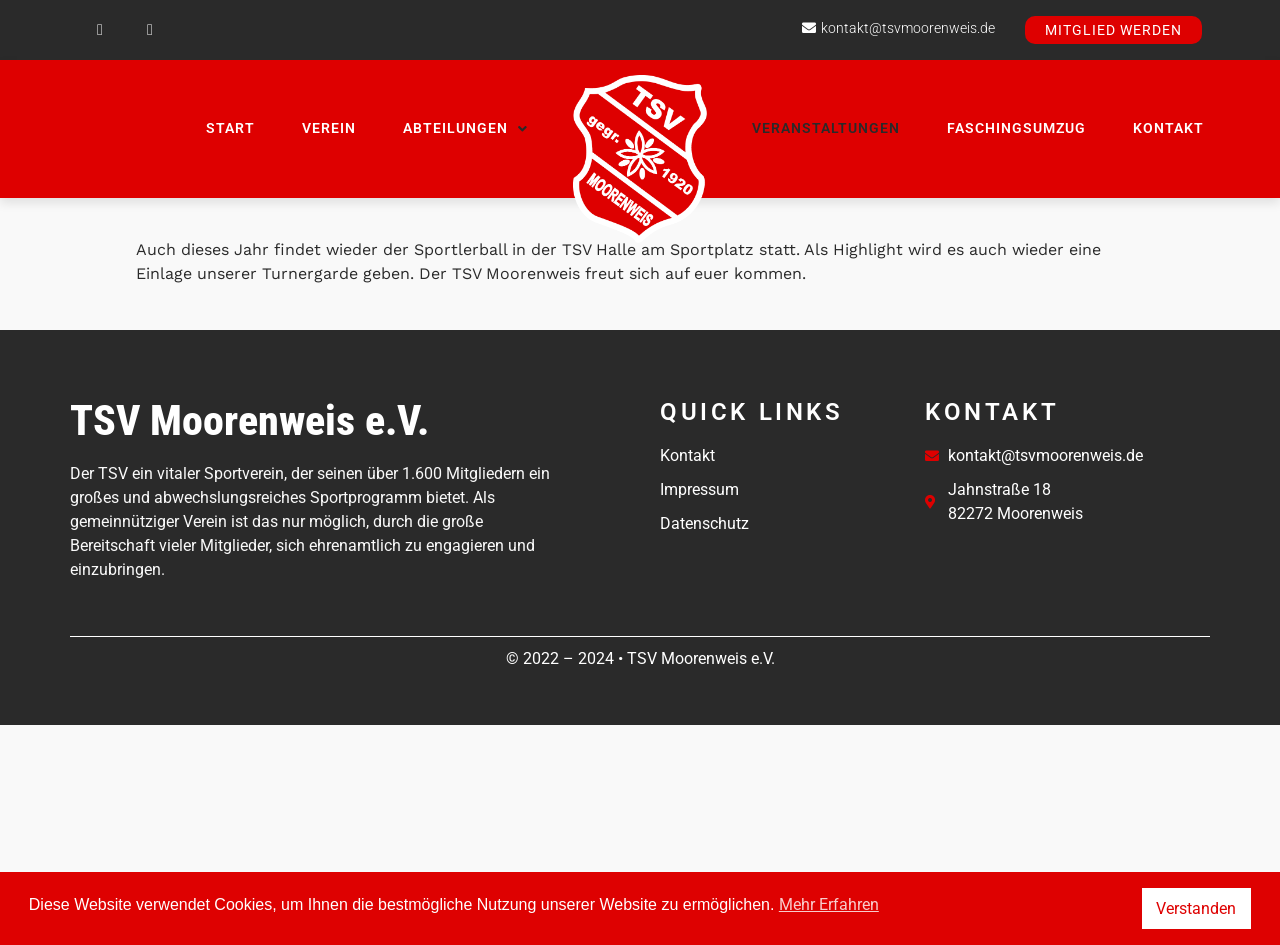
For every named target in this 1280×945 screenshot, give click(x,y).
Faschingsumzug (1016, 128)
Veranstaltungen (826, 128)
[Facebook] (100, 30)
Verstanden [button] (1196, 908)
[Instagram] (150, 30)
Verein (329, 128)
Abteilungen (465, 128)
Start (230, 128)
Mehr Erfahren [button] (829, 904)
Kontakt (1168, 128)
